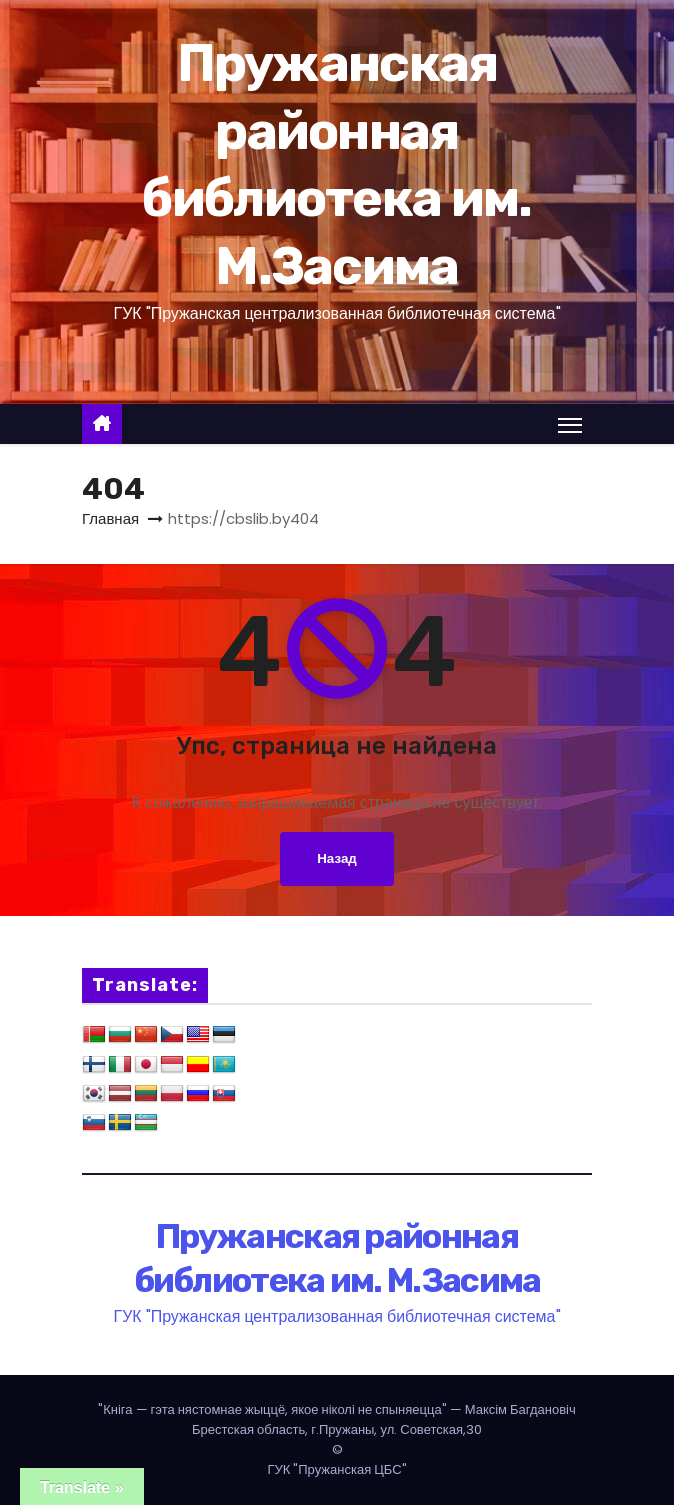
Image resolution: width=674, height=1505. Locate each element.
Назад (337, 858)
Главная (110, 518)
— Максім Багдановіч (337, 1409)
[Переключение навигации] (570, 425)
